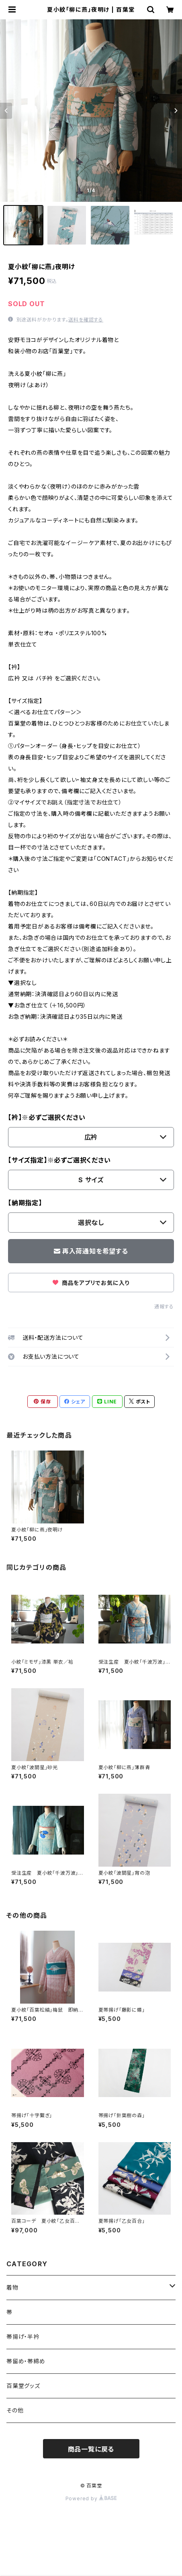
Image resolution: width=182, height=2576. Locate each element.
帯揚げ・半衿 (22, 2336)
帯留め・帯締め (25, 2361)
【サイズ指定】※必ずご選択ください (59, 1160)
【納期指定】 (25, 1203)
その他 (14, 2410)
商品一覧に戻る (91, 2449)
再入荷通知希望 (122, 2562)
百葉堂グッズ (23, 2385)
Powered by (91, 2498)
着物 (12, 2287)
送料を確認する (85, 320)
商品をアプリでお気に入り (91, 1282)
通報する (164, 1307)
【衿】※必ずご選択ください (46, 1117)
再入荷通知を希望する (91, 1251)
